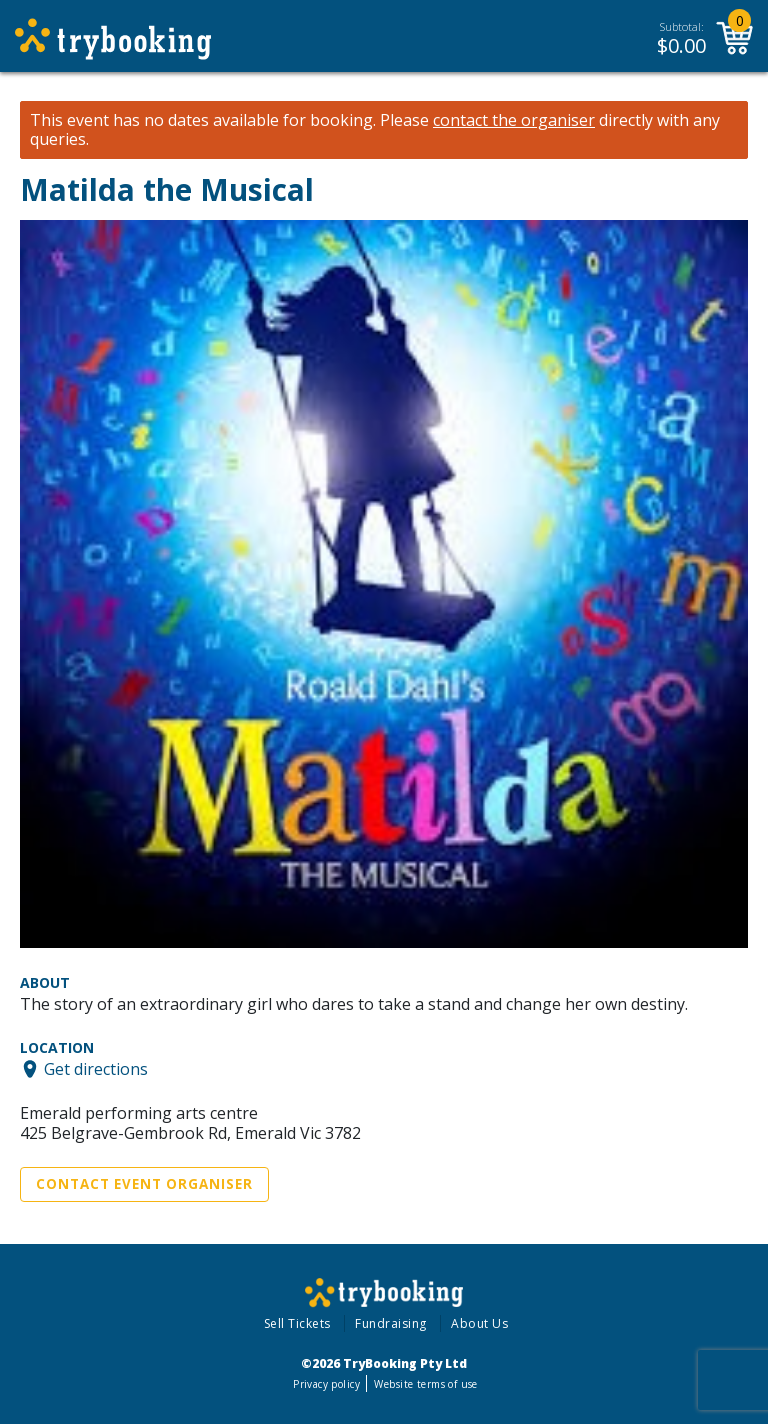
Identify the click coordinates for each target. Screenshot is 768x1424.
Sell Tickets (297, 1323)
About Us (479, 1323)
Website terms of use (425, 1384)
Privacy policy (326, 1384)
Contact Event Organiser (144, 1184)
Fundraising (391, 1323)
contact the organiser (514, 120)
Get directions (96, 1069)
